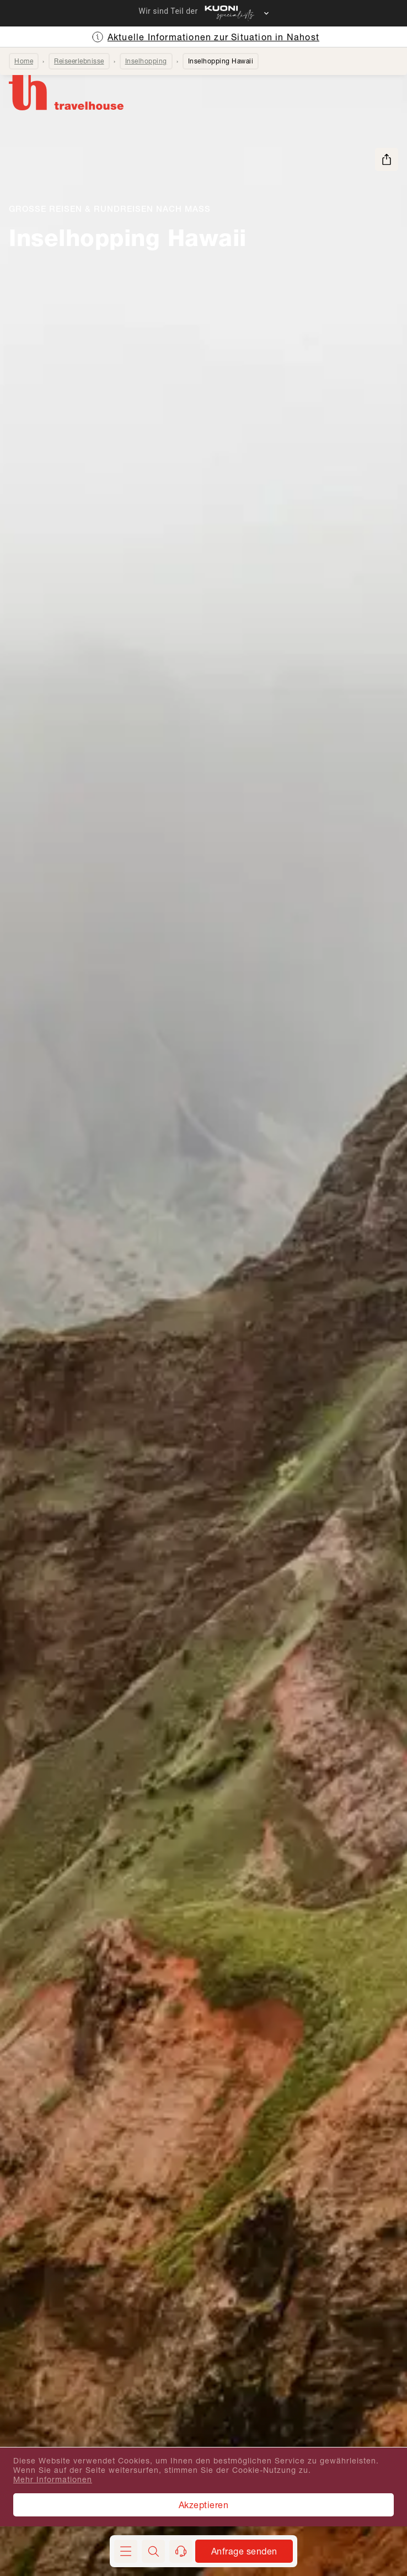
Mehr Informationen (52, 2479)
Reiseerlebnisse (79, 61)
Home (23, 61)
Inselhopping (146, 61)
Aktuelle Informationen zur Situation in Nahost (213, 36)
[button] (153, 2551)
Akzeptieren (204, 2504)
